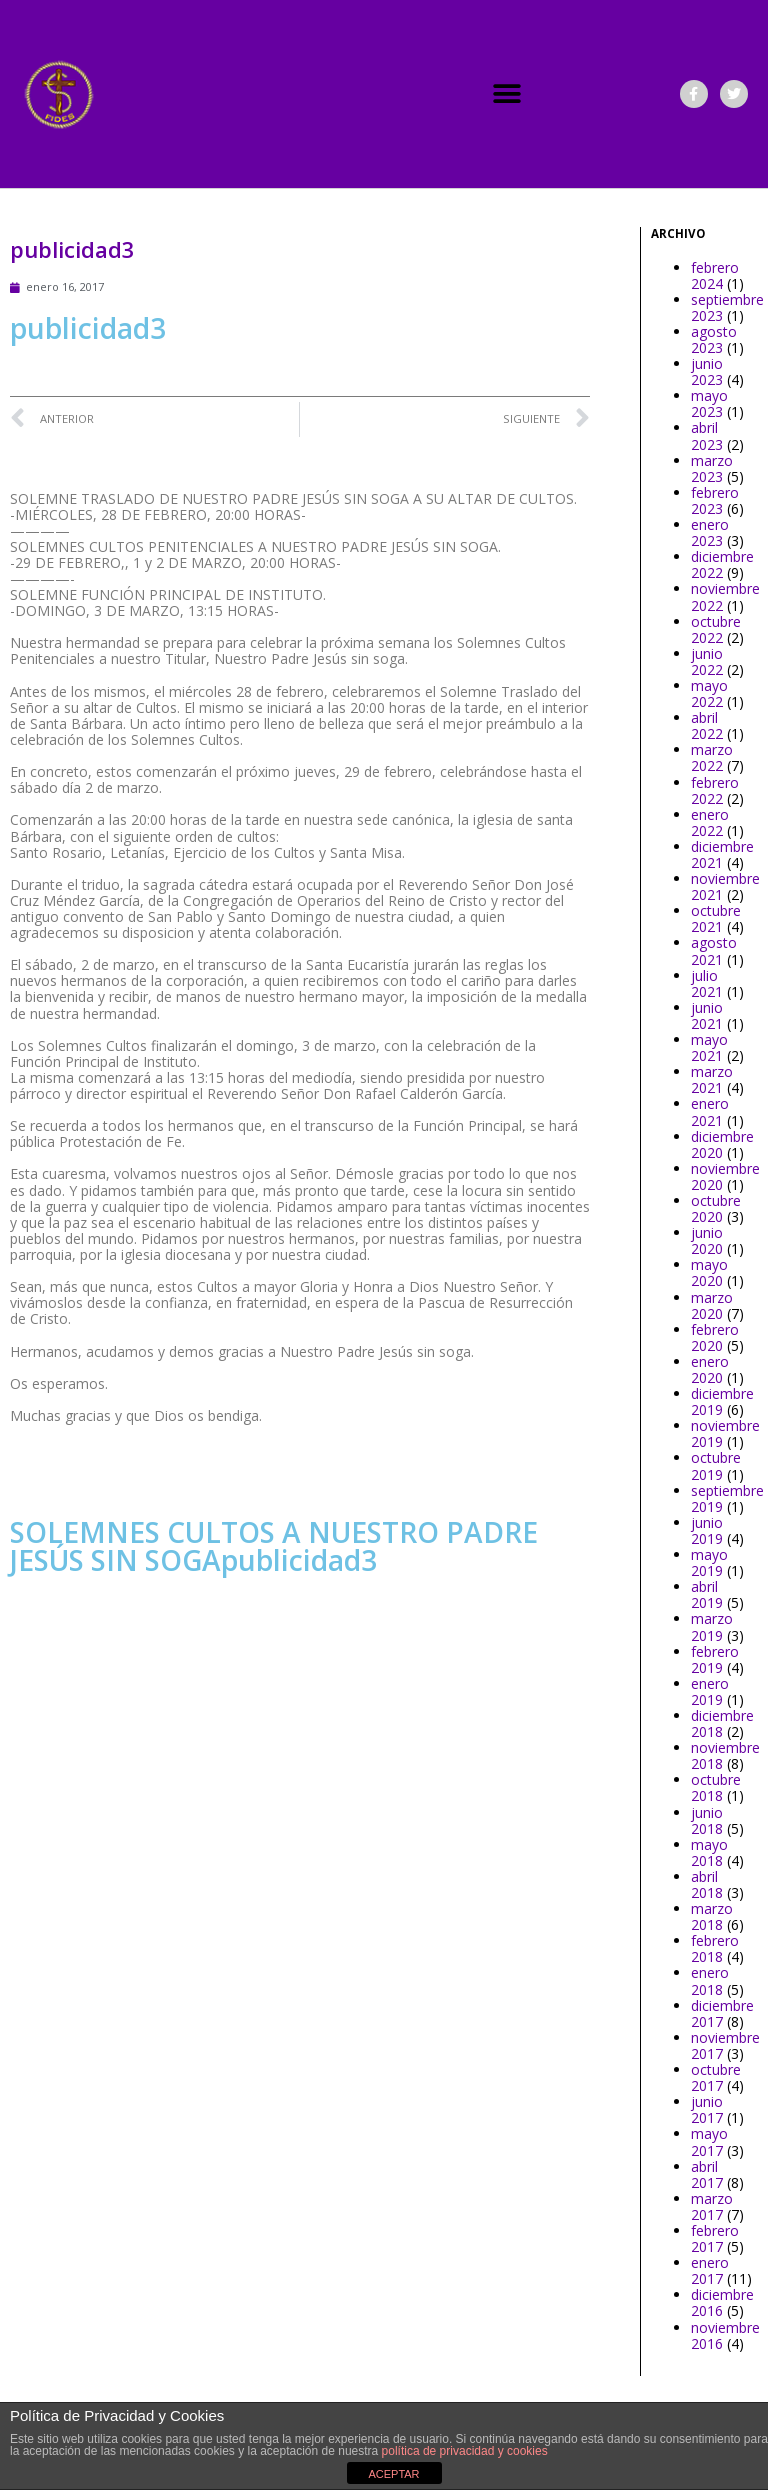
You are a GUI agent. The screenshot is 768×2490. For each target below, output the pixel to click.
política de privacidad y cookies (465, 2451)
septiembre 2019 (727, 1498)
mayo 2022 (709, 693)
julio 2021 (707, 983)
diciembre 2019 (722, 1401)
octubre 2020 (716, 1208)
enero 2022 (710, 822)
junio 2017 (707, 2109)
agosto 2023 (714, 339)
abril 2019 (707, 1594)
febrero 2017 (715, 2238)
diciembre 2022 (722, 564)
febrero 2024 (715, 275)
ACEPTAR (393, 2474)
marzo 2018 (712, 1916)
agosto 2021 (714, 950)
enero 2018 (710, 1980)
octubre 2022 (716, 629)
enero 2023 (710, 532)
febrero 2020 (715, 1337)
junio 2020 (707, 1240)
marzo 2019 (712, 1626)
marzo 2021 (712, 1079)
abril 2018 (707, 1884)
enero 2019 (710, 1691)
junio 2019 (707, 1530)
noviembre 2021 (725, 886)
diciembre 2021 (722, 854)
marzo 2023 (712, 468)
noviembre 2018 (725, 1755)
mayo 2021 (709, 1047)
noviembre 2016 (725, 2335)
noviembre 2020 (725, 1176)
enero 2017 (710, 2270)
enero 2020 (710, 1369)
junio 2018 (707, 1820)
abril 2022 (707, 725)
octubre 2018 (716, 1787)
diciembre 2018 (722, 1723)
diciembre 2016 (722, 2302)
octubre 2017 (716, 2077)
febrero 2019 (715, 1659)
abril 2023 (707, 435)
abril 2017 (707, 2174)
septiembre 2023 (727, 307)
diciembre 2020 (722, 1144)
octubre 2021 (716, 918)
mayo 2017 (709, 2141)
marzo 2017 (712, 2206)
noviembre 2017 (725, 2045)
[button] (507, 94)
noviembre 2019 (725, 1433)
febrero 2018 (715, 1948)
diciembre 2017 (722, 2013)
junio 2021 (707, 1015)
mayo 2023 (709, 403)
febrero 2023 (715, 500)
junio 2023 (707, 371)
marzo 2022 (712, 757)
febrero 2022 (715, 790)
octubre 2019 (716, 1465)
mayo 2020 (709, 1272)
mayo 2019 (709, 1562)
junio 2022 (707, 661)
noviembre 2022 (725, 596)
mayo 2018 (709, 1852)
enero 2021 (710, 1111)
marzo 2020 (712, 1305)
